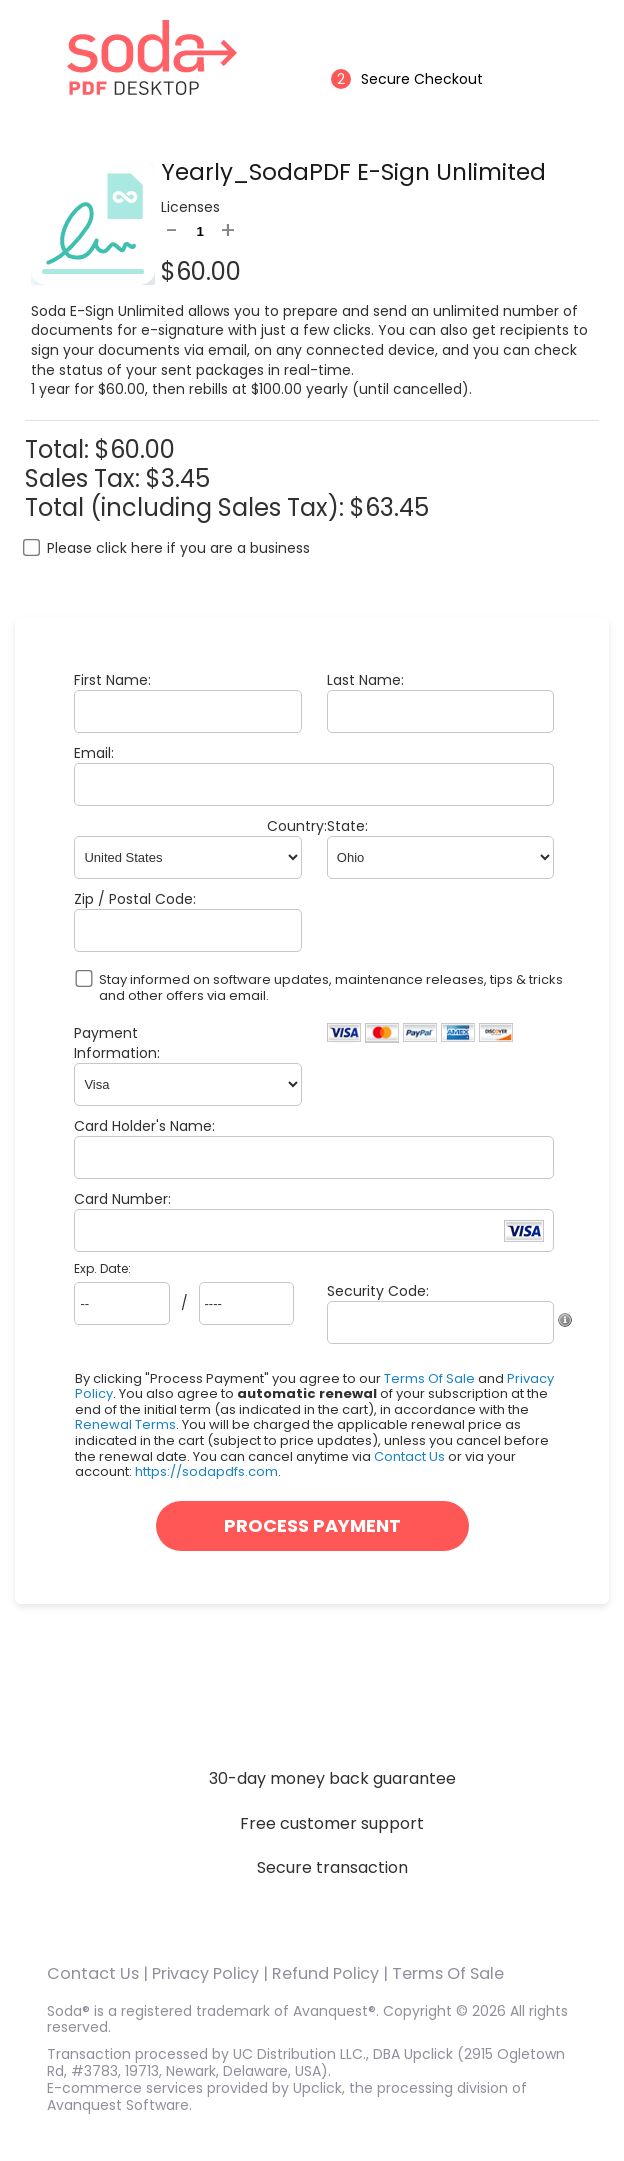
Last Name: (365, 680)
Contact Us (409, 1456)
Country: (297, 826)
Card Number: (122, 1199)
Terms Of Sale (429, 1378)
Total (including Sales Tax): (187, 507)
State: (347, 826)
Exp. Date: (102, 1269)
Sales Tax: (82, 478)
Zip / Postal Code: (135, 899)
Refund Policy (325, 1973)
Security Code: (378, 1291)
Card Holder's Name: (144, 1126)
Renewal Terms (125, 1424)
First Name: (112, 680)
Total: (60, 449)
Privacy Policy (205, 1973)
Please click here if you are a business (178, 548)
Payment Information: (117, 1043)
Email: (94, 753)
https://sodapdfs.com (206, 1471)
